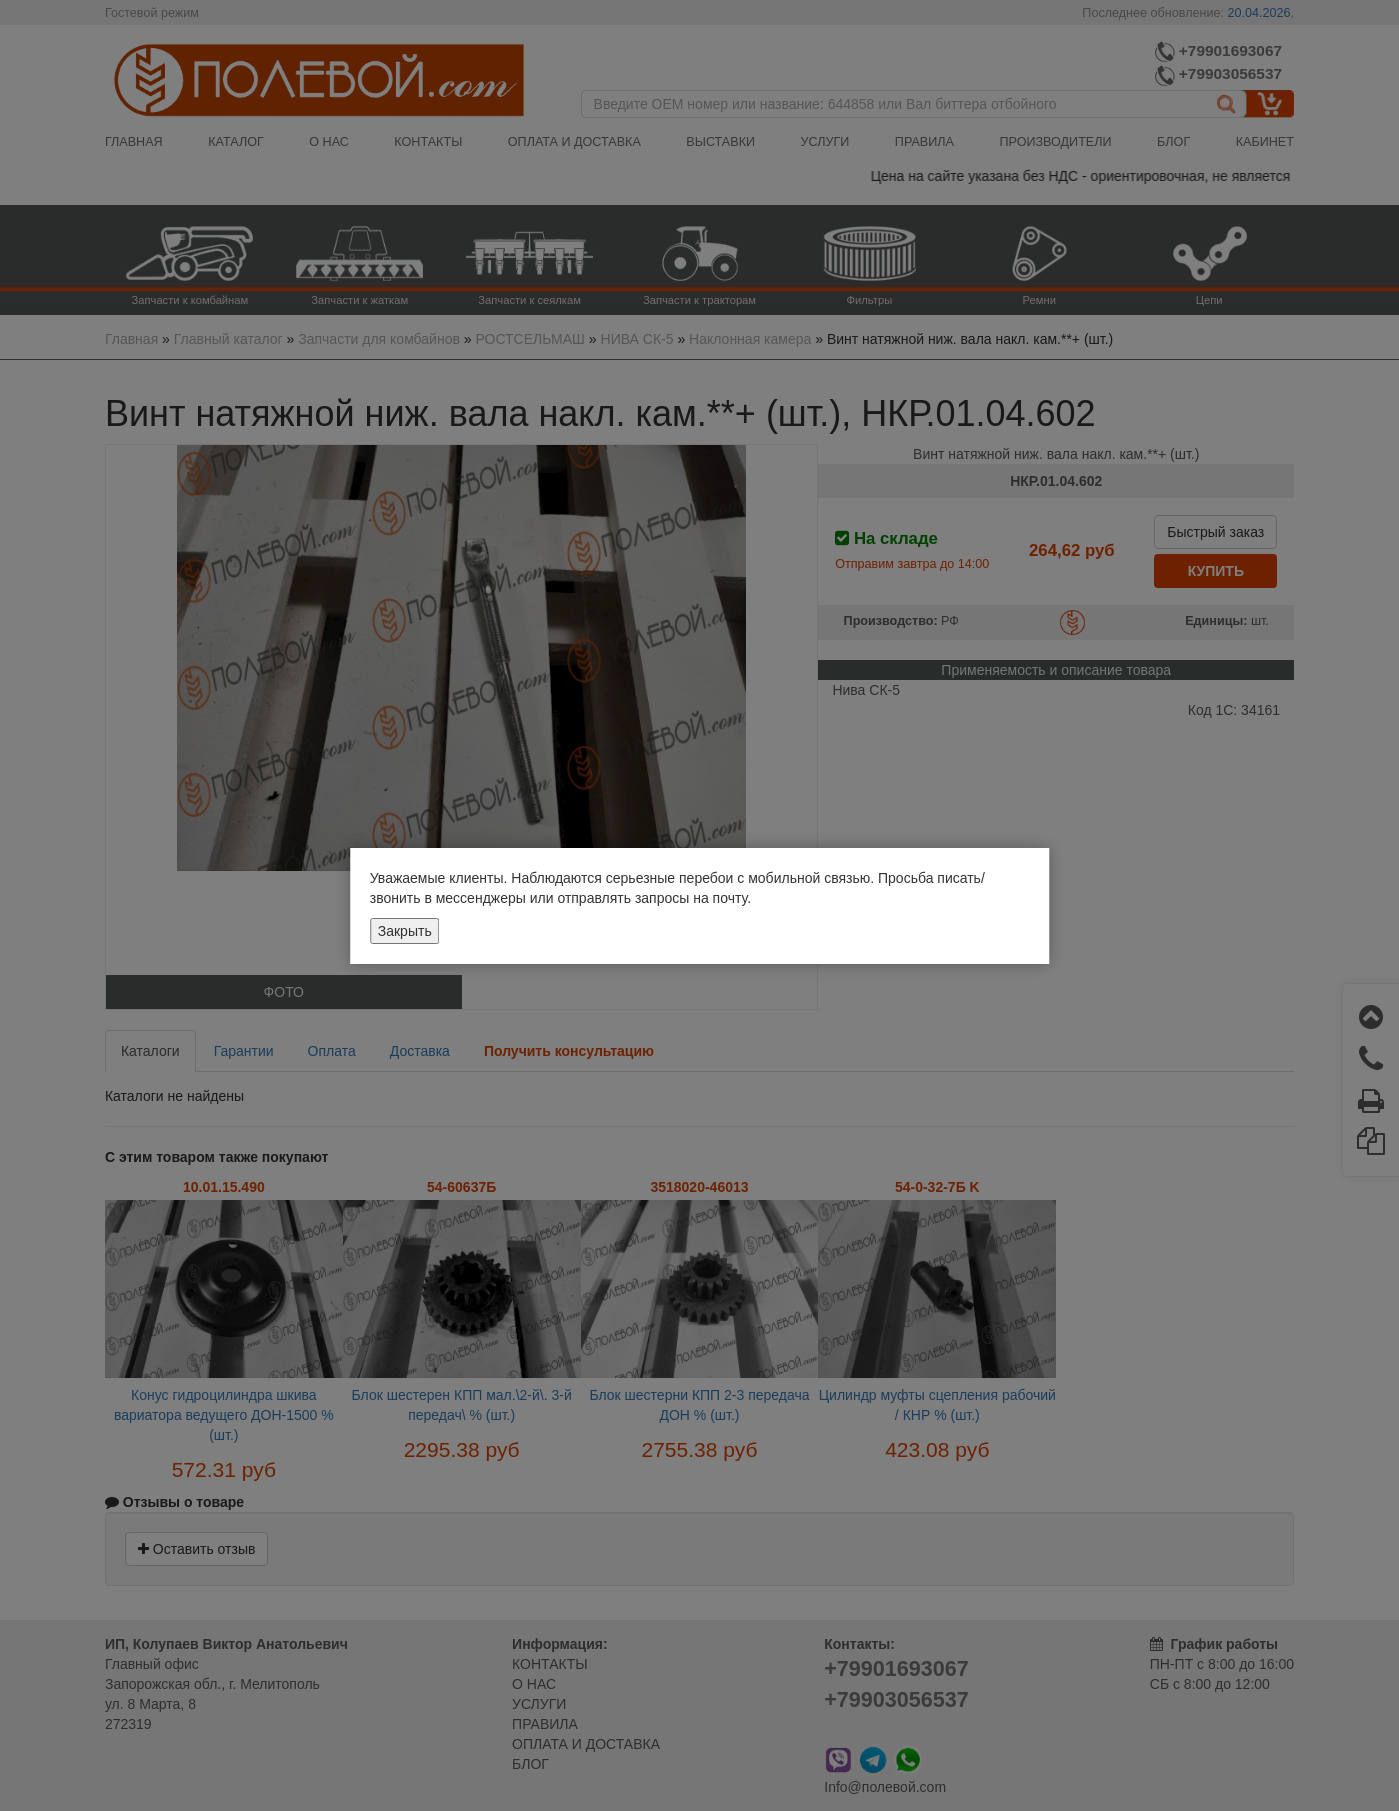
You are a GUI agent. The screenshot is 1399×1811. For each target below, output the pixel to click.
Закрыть (405, 931)
